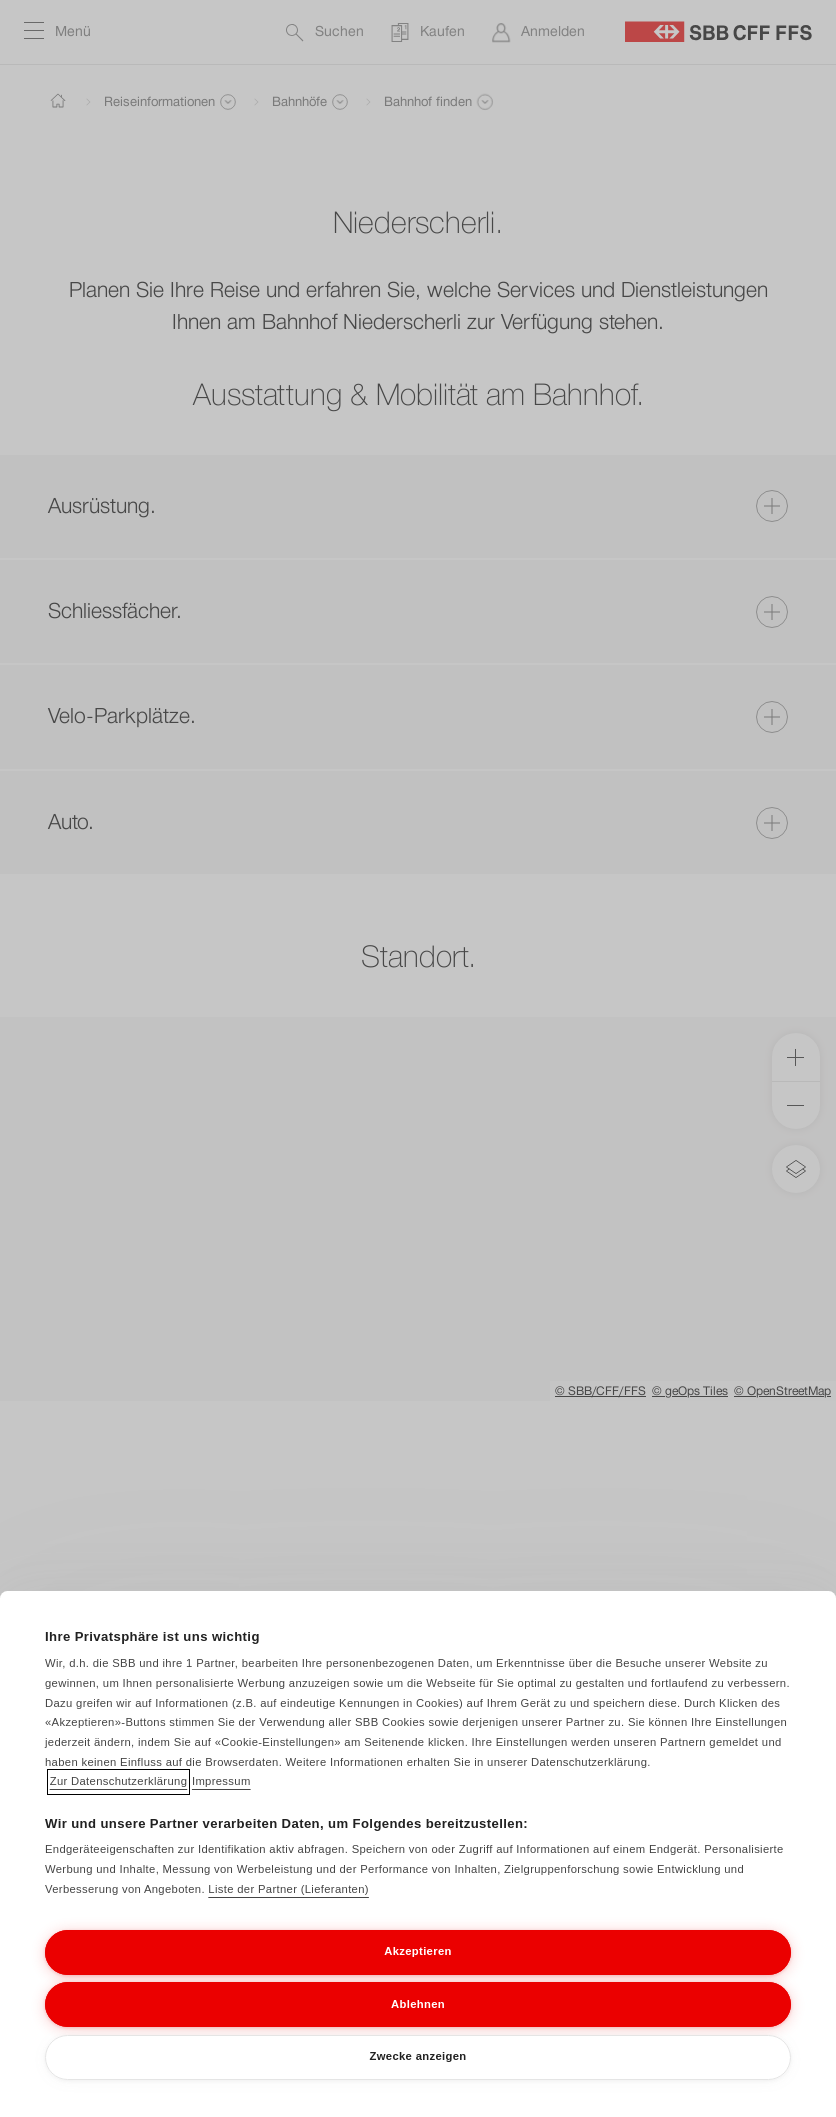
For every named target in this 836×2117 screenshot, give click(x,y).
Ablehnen (418, 2021)
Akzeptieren (417, 1968)
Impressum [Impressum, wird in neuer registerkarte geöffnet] (221, 1798)
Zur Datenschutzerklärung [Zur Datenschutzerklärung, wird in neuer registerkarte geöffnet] (119, 1798)
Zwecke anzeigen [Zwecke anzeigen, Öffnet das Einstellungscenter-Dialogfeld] (418, 2073)
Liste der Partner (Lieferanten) (288, 1906)
